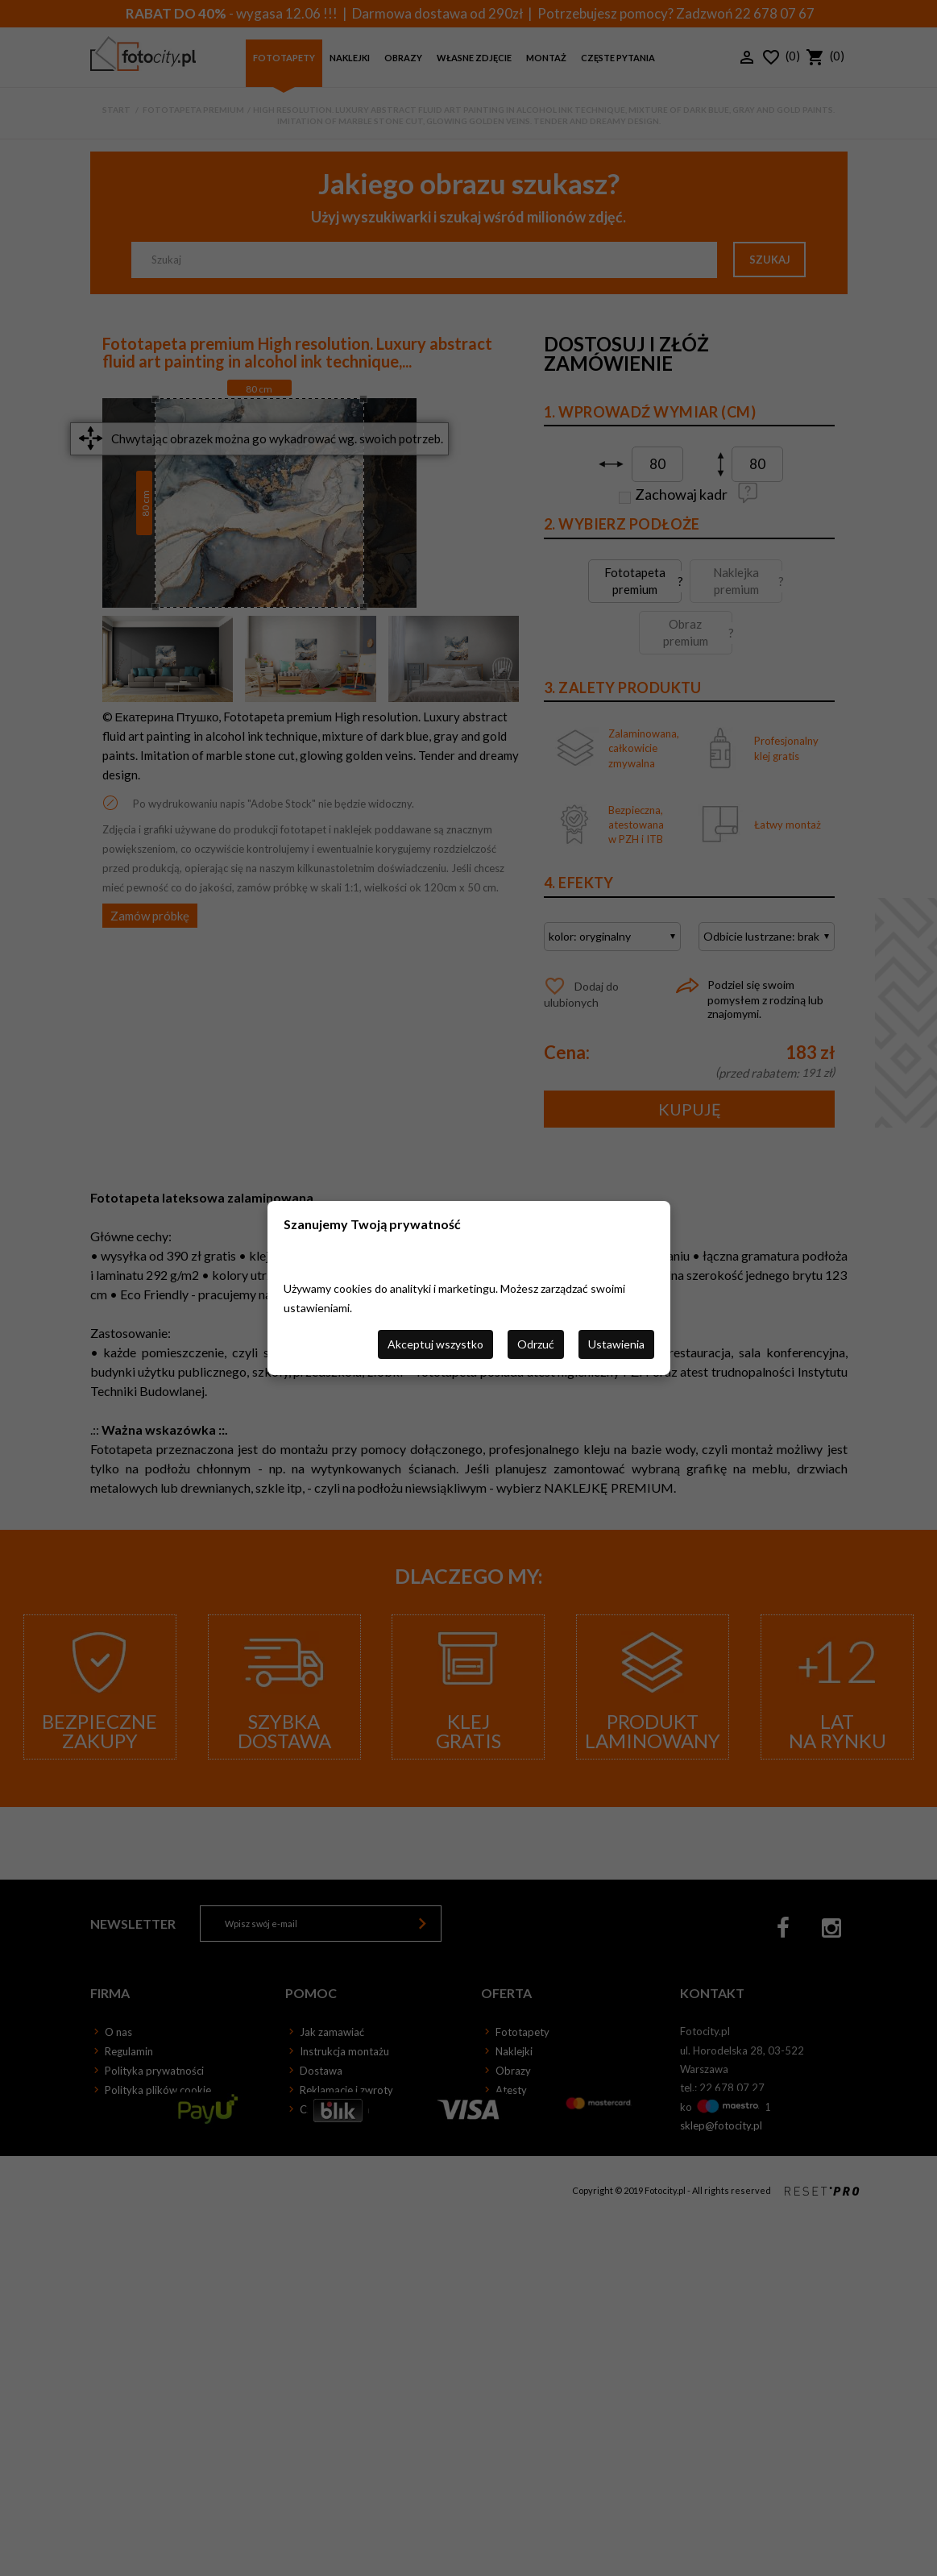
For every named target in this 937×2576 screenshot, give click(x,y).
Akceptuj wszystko (435, 1344)
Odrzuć (535, 1344)
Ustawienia (616, 1344)
